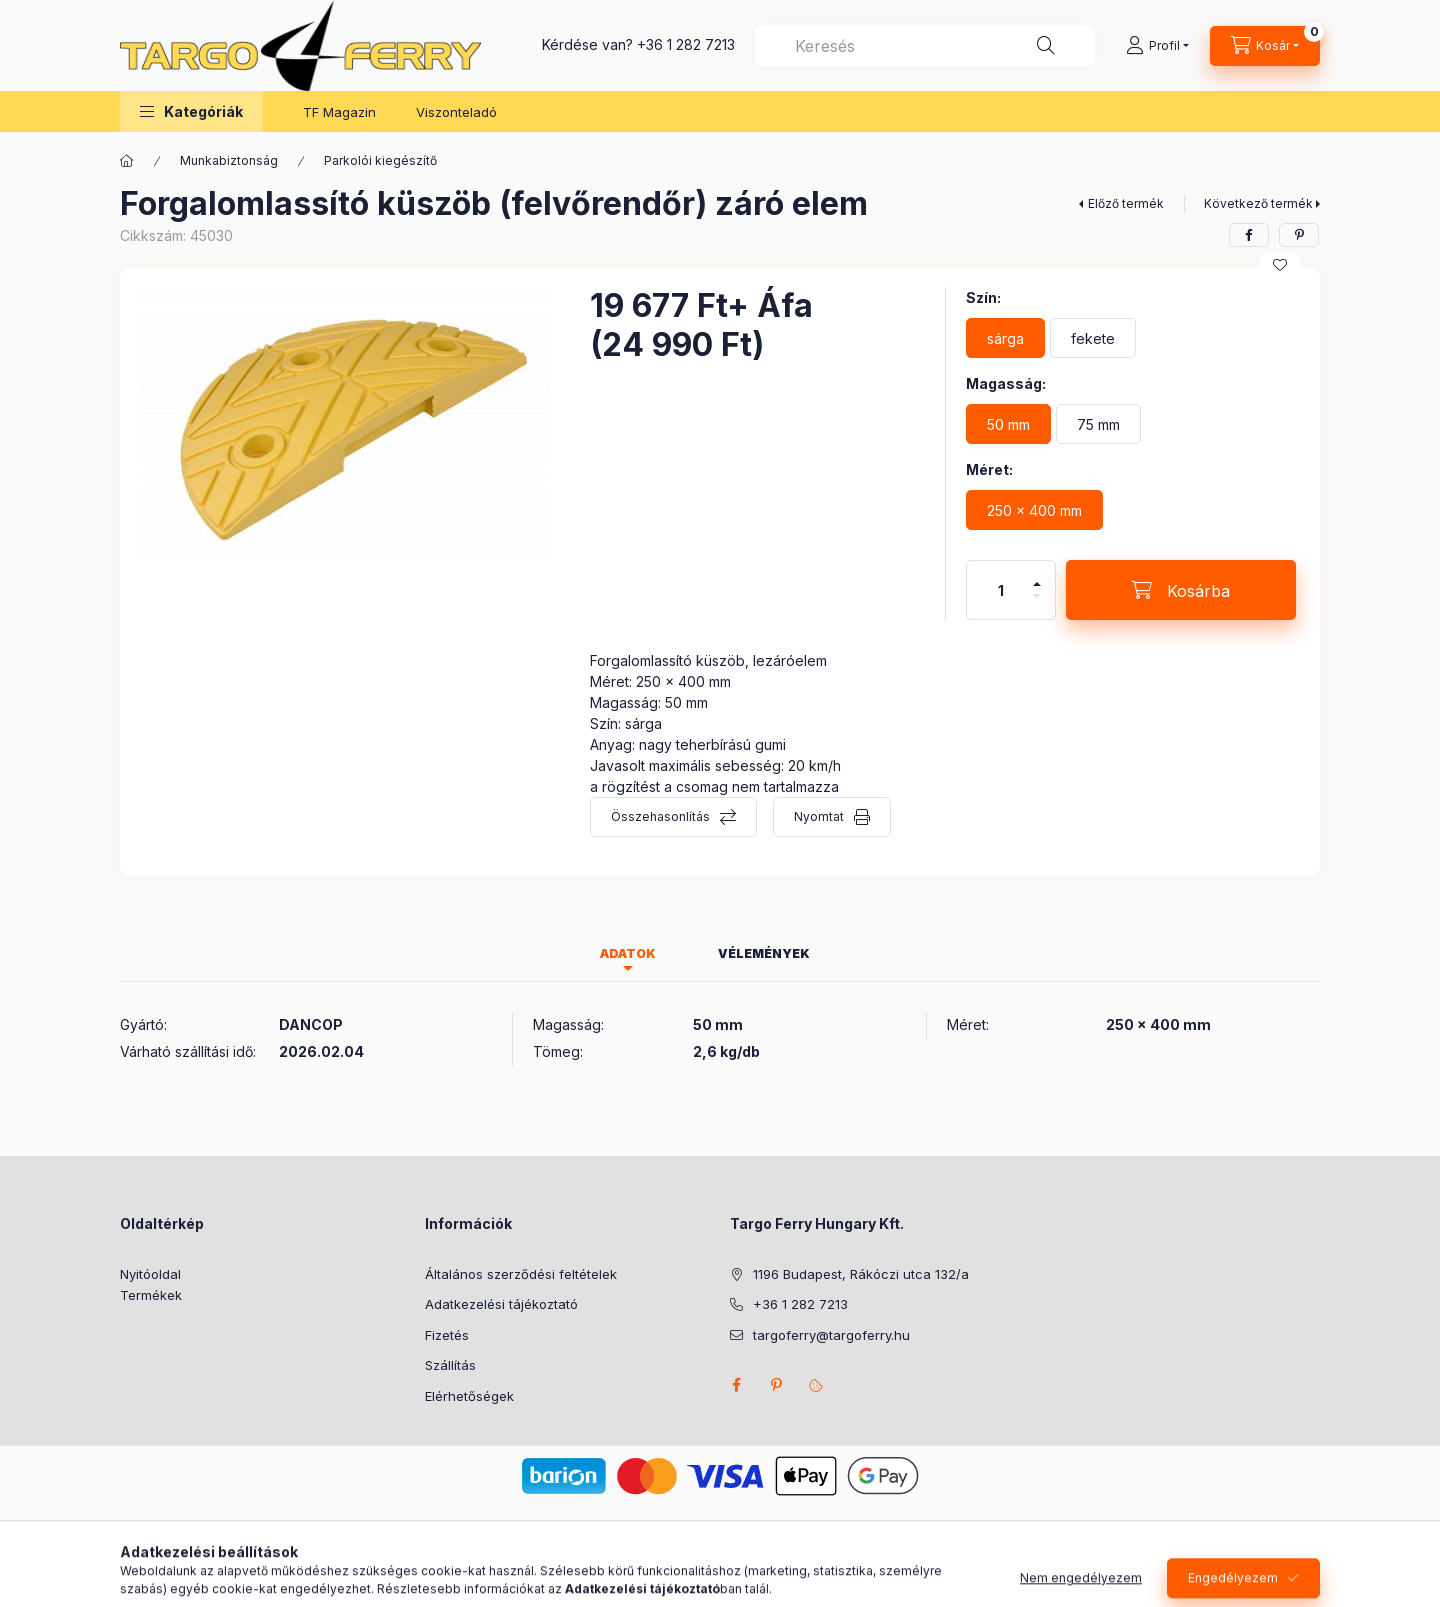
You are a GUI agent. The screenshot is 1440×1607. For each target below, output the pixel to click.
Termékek (151, 1295)
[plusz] (1037, 575)
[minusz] (1037, 604)
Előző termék (1126, 203)
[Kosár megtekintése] (1265, 46)
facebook (736, 1385)
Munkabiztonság (229, 160)
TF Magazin (339, 112)
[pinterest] (1299, 235)
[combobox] (925, 46)
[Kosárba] (1181, 590)
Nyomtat (819, 816)
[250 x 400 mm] (1034, 510)
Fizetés (447, 1335)
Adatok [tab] (628, 953)
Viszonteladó (456, 112)
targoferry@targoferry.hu (831, 1335)
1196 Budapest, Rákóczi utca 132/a (861, 1274)
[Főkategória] (127, 161)
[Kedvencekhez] (1280, 265)
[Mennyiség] (1001, 590)
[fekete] (1093, 338)
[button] (191, 111)
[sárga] (1005, 338)
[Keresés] (1046, 46)
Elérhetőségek (469, 1396)
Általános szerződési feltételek (521, 1274)
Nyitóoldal (150, 1274)
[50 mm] (1008, 424)
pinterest (776, 1385)
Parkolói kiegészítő (380, 160)
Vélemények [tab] (764, 953)
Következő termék (1258, 203)
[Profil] (1157, 46)
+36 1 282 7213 (686, 44)
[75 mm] (1098, 424)
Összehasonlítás (660, 816)
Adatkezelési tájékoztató (501, 1304)
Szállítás (450, 1365)
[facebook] (1249, 235)
